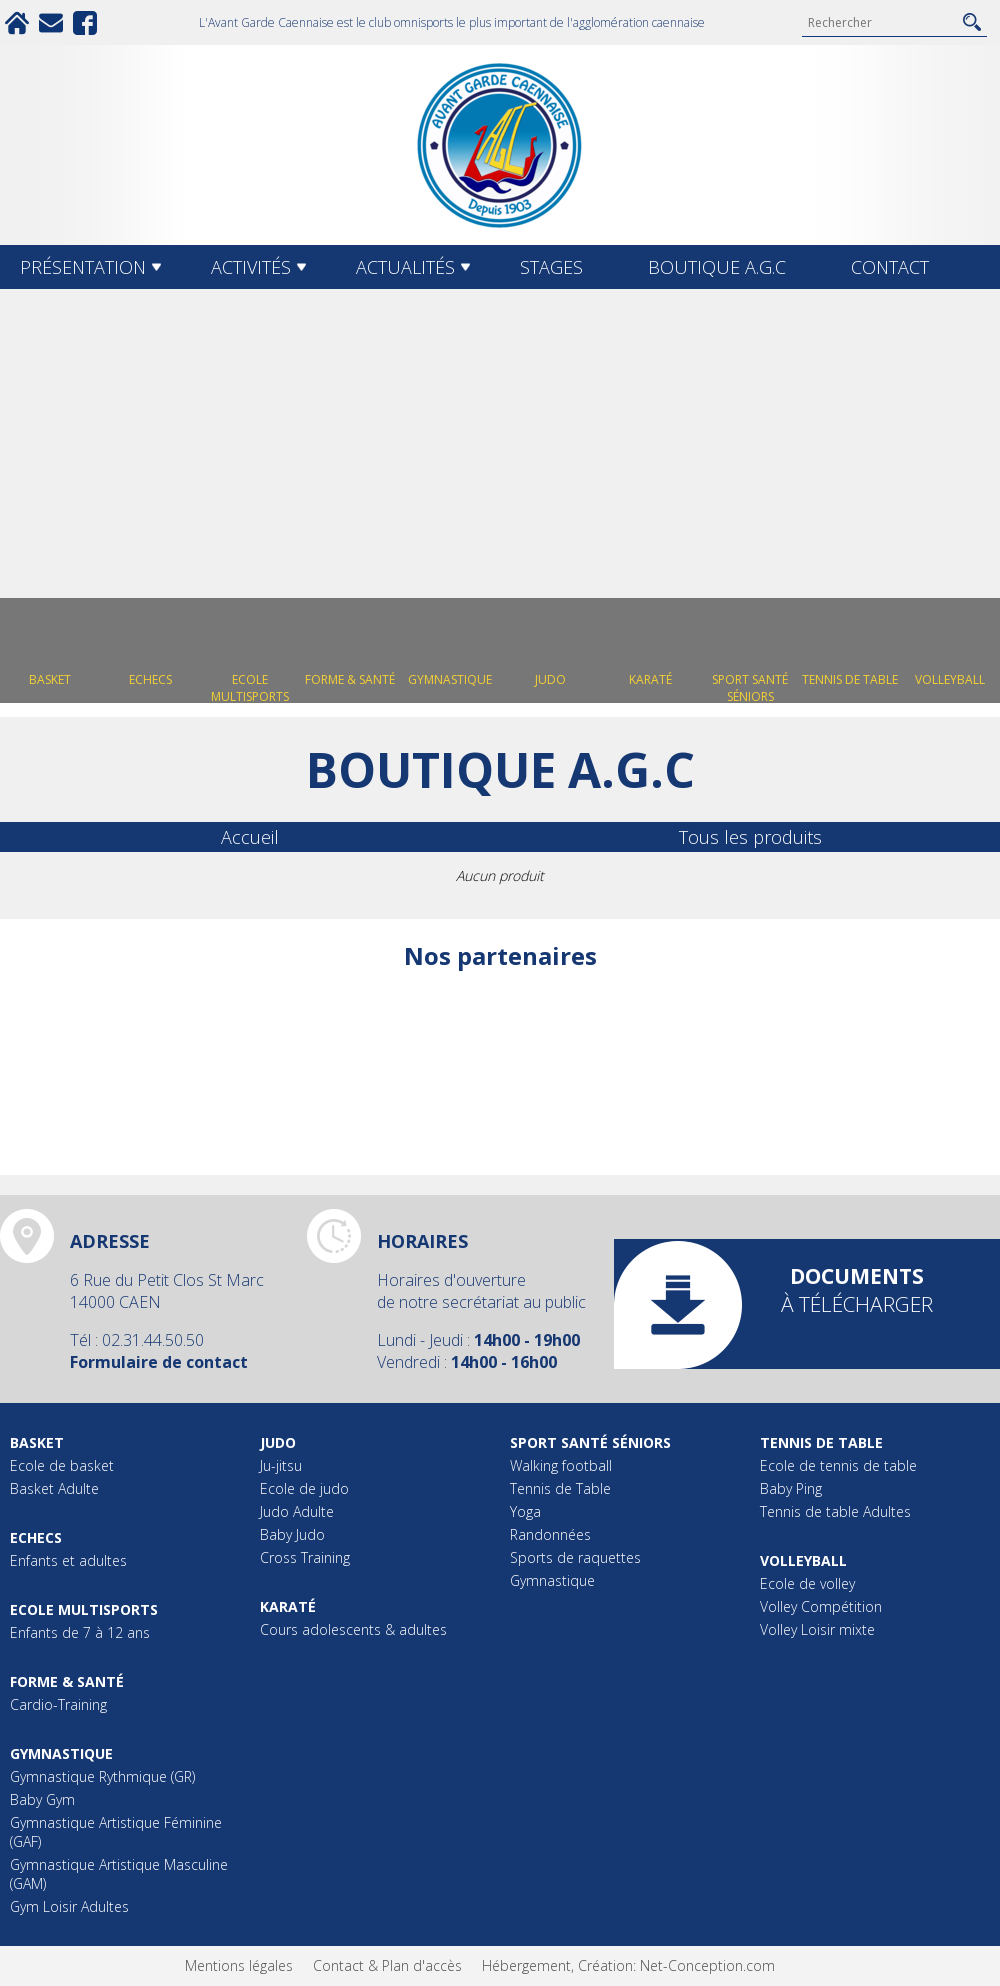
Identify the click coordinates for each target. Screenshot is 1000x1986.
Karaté (288, 1606)
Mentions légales (239, 1965)
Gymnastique (61, 1753)
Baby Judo (292, 1534)
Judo (278, 1442)
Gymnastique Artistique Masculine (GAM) (119, 1874)
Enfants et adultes (68, 1560)
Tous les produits (750, 837)
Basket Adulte (54, 1488)
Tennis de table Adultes (835, 1511)
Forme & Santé (67, 1681)
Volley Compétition (821, 1606)
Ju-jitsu (281, 1465)
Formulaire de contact (159, 1362)
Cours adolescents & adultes (353, 1629)
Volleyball (803, 1560)
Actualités (405, 267)
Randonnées (550, 1534)
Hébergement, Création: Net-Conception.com (628, 1965)
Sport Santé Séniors (590, 1442)
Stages (551, 267)
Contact (890, 267)
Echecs (36, 1537)
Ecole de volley (807, 1583)
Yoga (525, 1511)
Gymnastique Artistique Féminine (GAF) (116, 1832)
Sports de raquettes (575, 1557)
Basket (37, 1442)
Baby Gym (42, 1799)
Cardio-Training (58, 1704)
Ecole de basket (62, 1465)
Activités (251, 267)
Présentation (83, 267)
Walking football (561, 1465)
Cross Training (305, 1557)
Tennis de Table (560, 1488)
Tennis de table (821, 1442)
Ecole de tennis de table (838, 1465)
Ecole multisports (84, 1609)
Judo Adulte (297, 1511)
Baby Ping (791, 1488)
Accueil (250, 837)
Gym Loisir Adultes (69, 1906)
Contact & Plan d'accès (387, 1965)
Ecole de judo (304, 1488)
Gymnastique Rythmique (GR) (102, 1776)
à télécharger (857, 1290)
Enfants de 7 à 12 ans (80, 1632)
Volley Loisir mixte (817, 1629)
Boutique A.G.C (717, 267)
